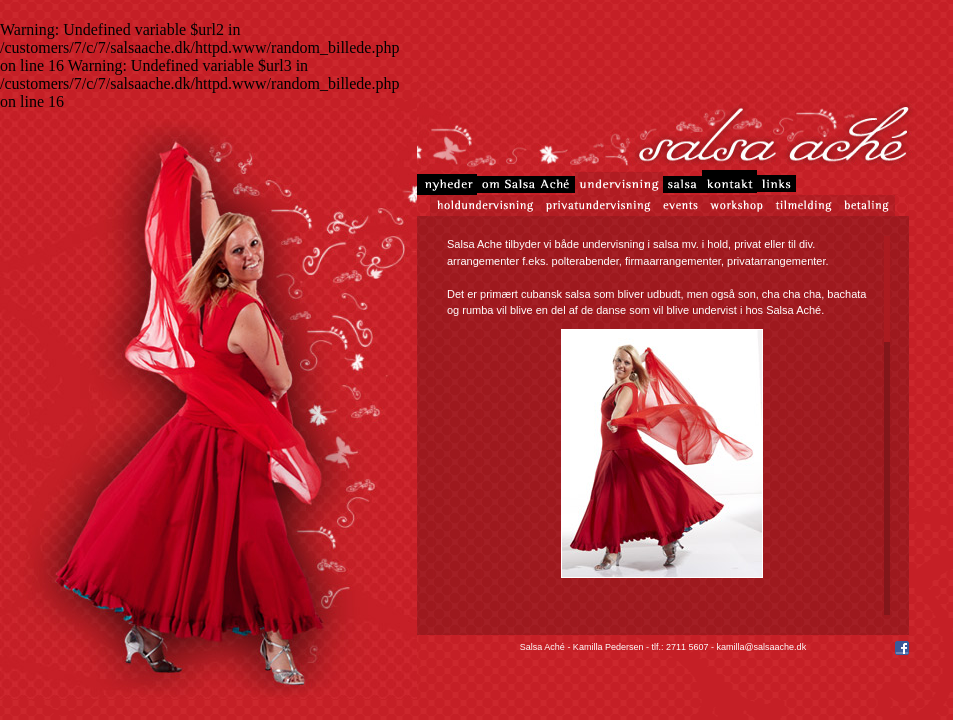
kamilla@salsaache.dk (761, 647)
